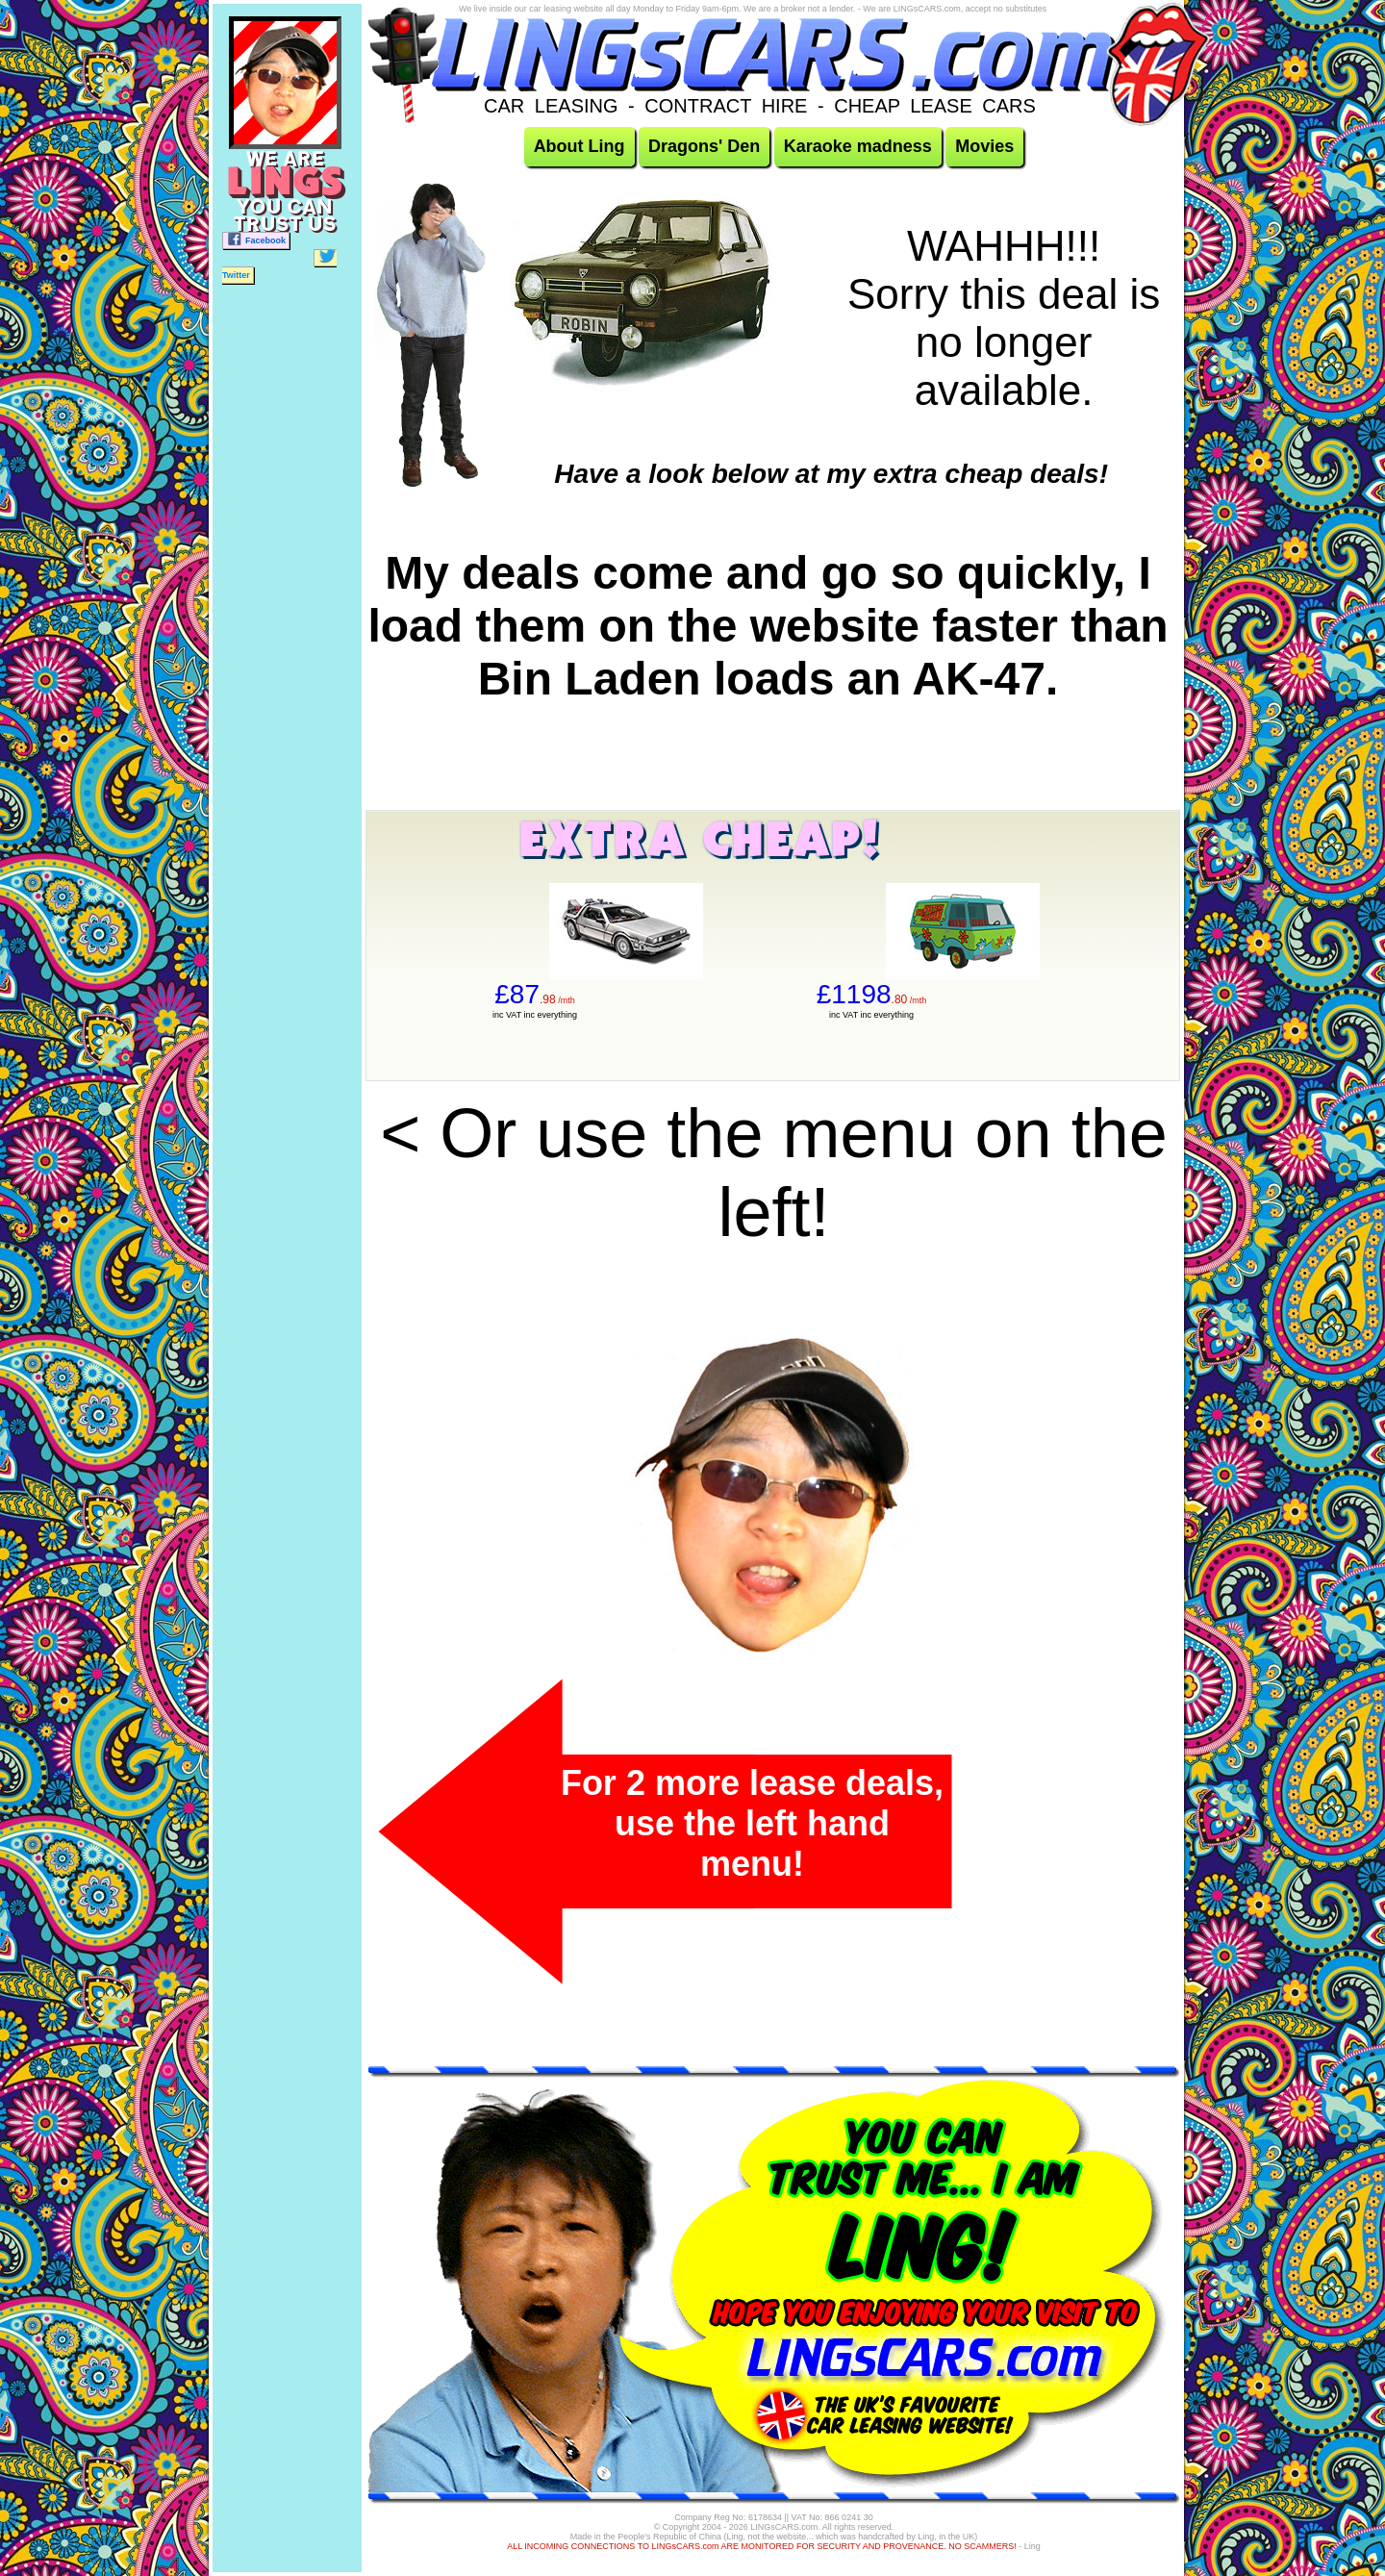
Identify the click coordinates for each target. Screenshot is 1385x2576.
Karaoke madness (858, 146)
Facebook (256, 239)
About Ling (579, 146)
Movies (984, 146)
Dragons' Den (704, 146)
